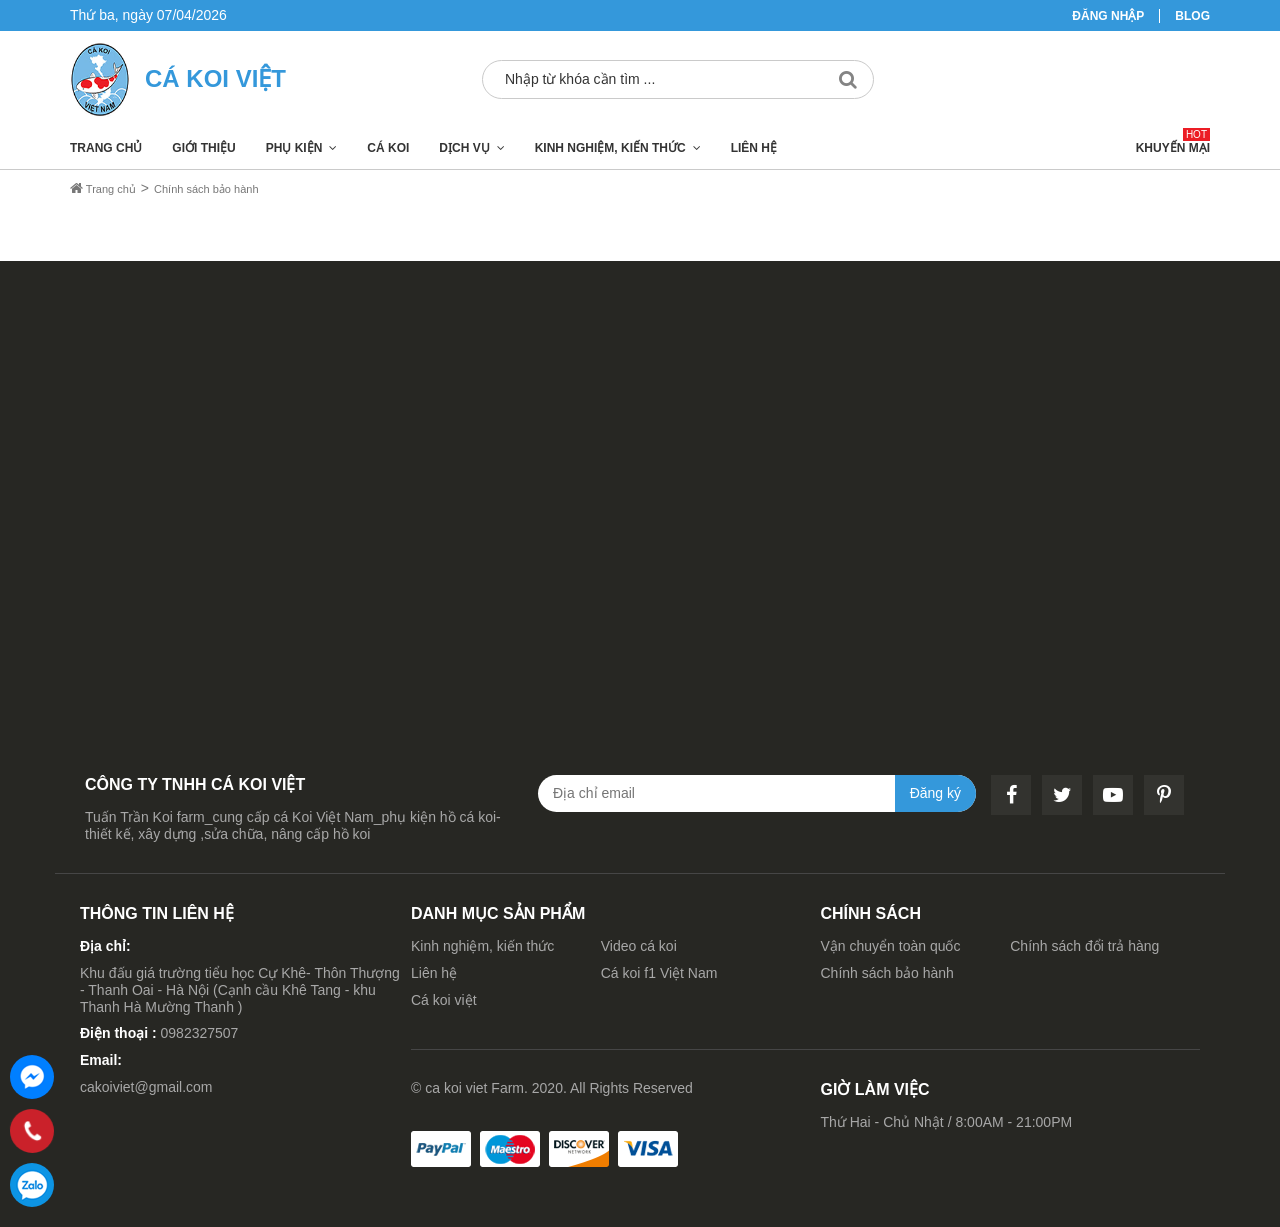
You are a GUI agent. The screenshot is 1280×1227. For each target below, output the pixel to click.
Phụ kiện (294, 148)
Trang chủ (106, 148)
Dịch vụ (464, 148)
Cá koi (388, 148)
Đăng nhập (1108, 16)
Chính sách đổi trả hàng (1084, 946)
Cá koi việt (444, 1000)
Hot (1196, 134)
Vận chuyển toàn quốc (891, 946)
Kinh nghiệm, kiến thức (610, 148)
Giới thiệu (203, 148)
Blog (1192, 16)
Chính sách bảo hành (887, 973)
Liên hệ (754, 148)
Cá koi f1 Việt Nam (659, 973)
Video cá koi (639, 946)
